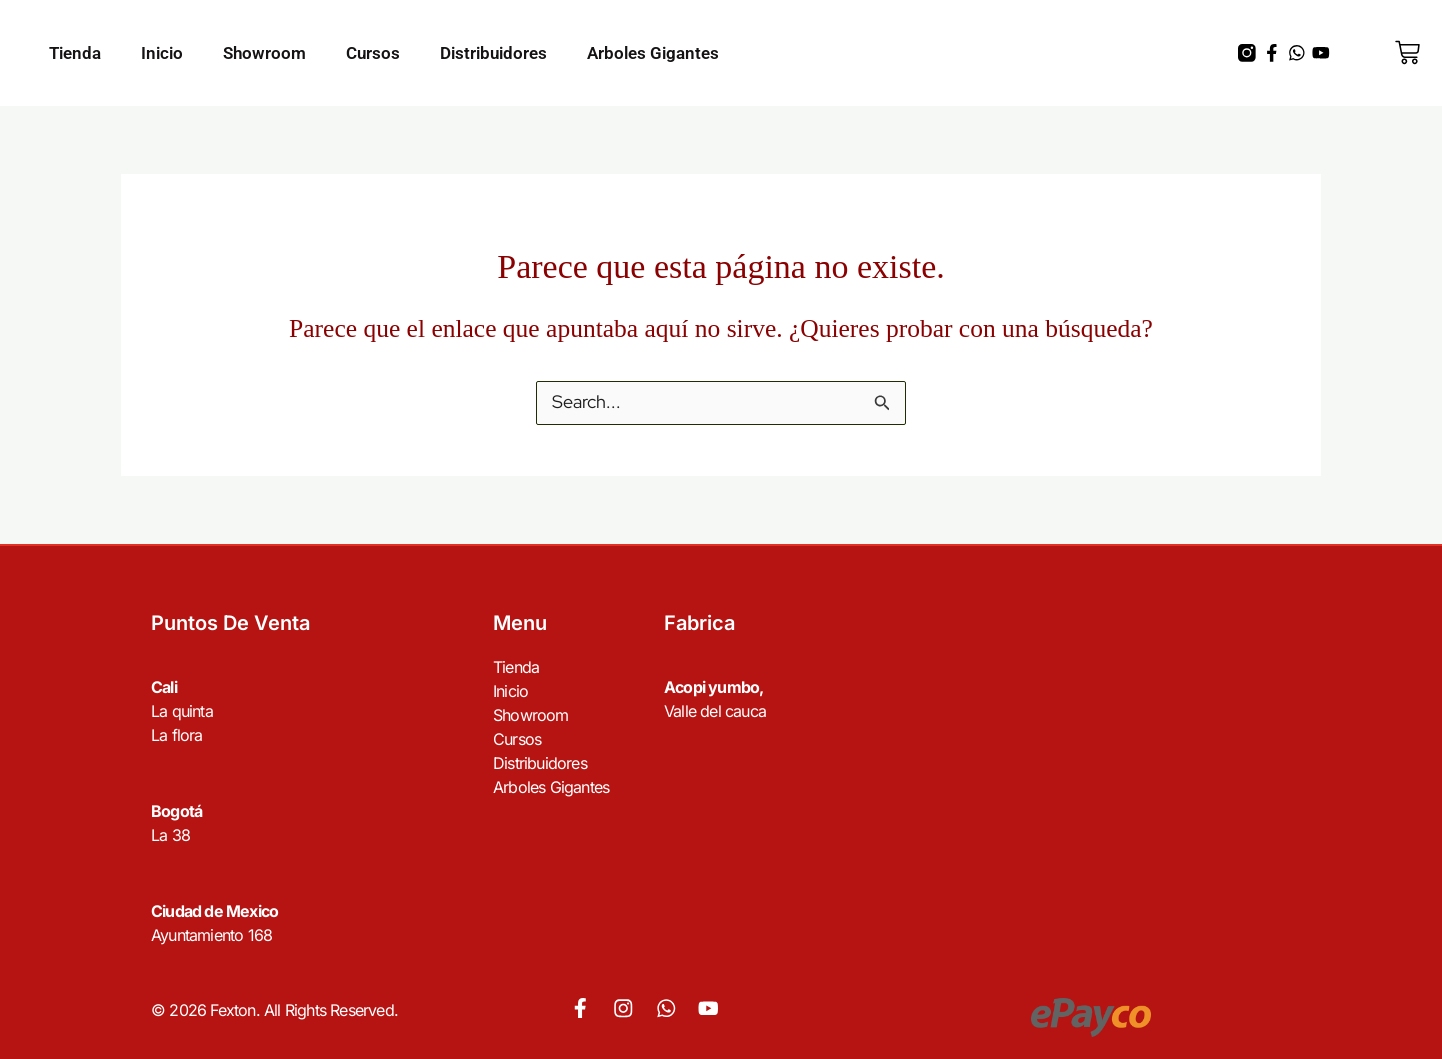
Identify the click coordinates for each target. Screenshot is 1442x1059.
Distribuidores (493, 53)
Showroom (264, 53)
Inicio (162, 53)
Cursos (373, 53)
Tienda (75, 53)
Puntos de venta (230, 624)
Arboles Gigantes (653, 53)
